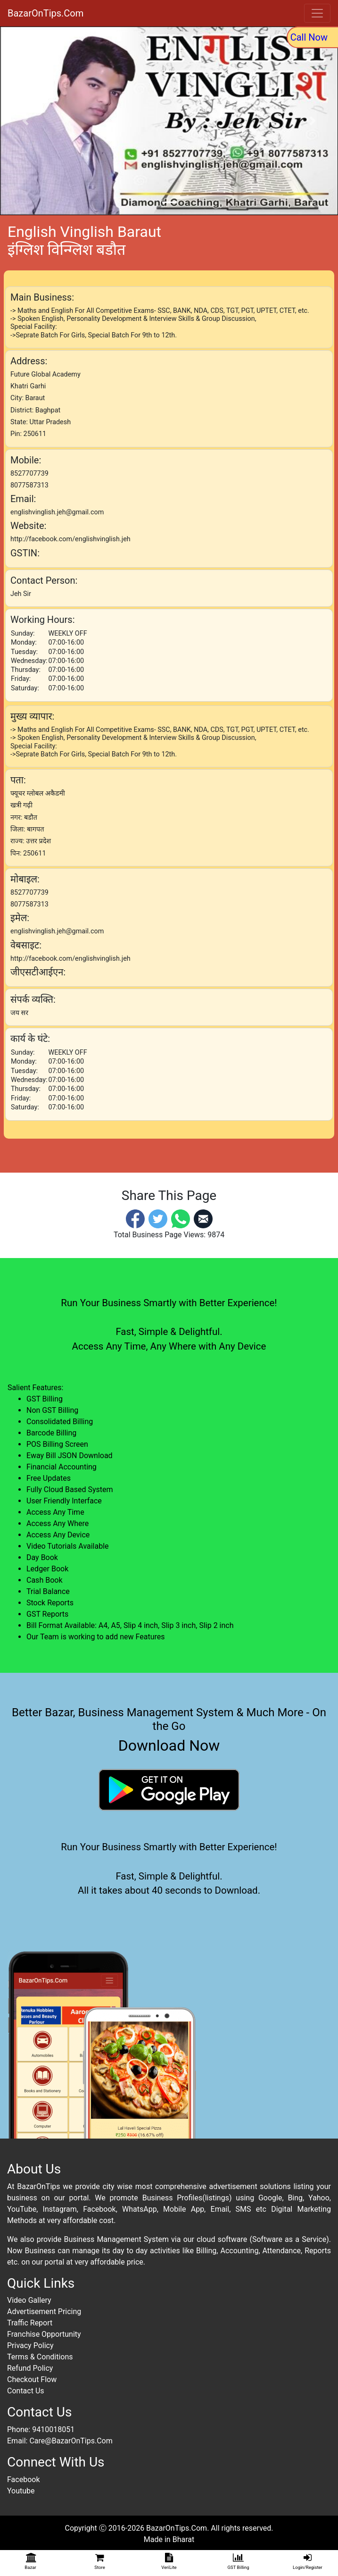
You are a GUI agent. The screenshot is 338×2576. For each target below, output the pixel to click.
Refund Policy (30, 2368)
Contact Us (25, 2390)
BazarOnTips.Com (45, 13)
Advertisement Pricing (44, 2311)
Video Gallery (29, 2300)
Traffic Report (29, 2322)
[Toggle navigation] (317, 13)
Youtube (21, 2490)
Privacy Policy (30, 2345)
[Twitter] (157, 1218)
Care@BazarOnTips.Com (70, 2440)
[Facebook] (135, 1218)
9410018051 (53, 2429)
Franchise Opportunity (44, 2334)
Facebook (23, 2479)
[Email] (203, 1218)
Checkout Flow (32, 2379)
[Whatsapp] (180, 1218)
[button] (25, 120)
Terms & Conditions (40, 2356)
